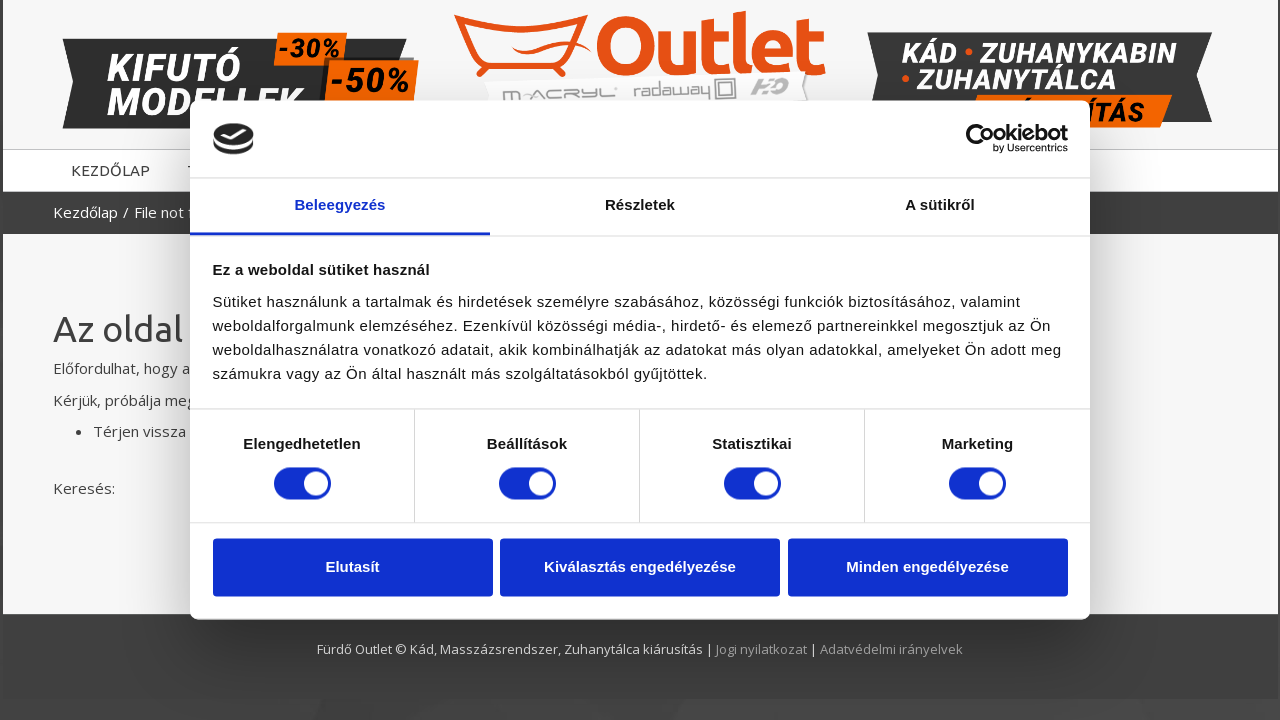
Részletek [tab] (640, 204)
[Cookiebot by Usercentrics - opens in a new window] (980, 139)
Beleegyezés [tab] (339, 204)
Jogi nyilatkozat (763, 649)
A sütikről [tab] (940, 204)
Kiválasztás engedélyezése (640, 566)
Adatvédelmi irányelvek (891, 649)
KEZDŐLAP (110, 170)
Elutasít (352, 566)
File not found (180, 212)
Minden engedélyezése (927, 566)
